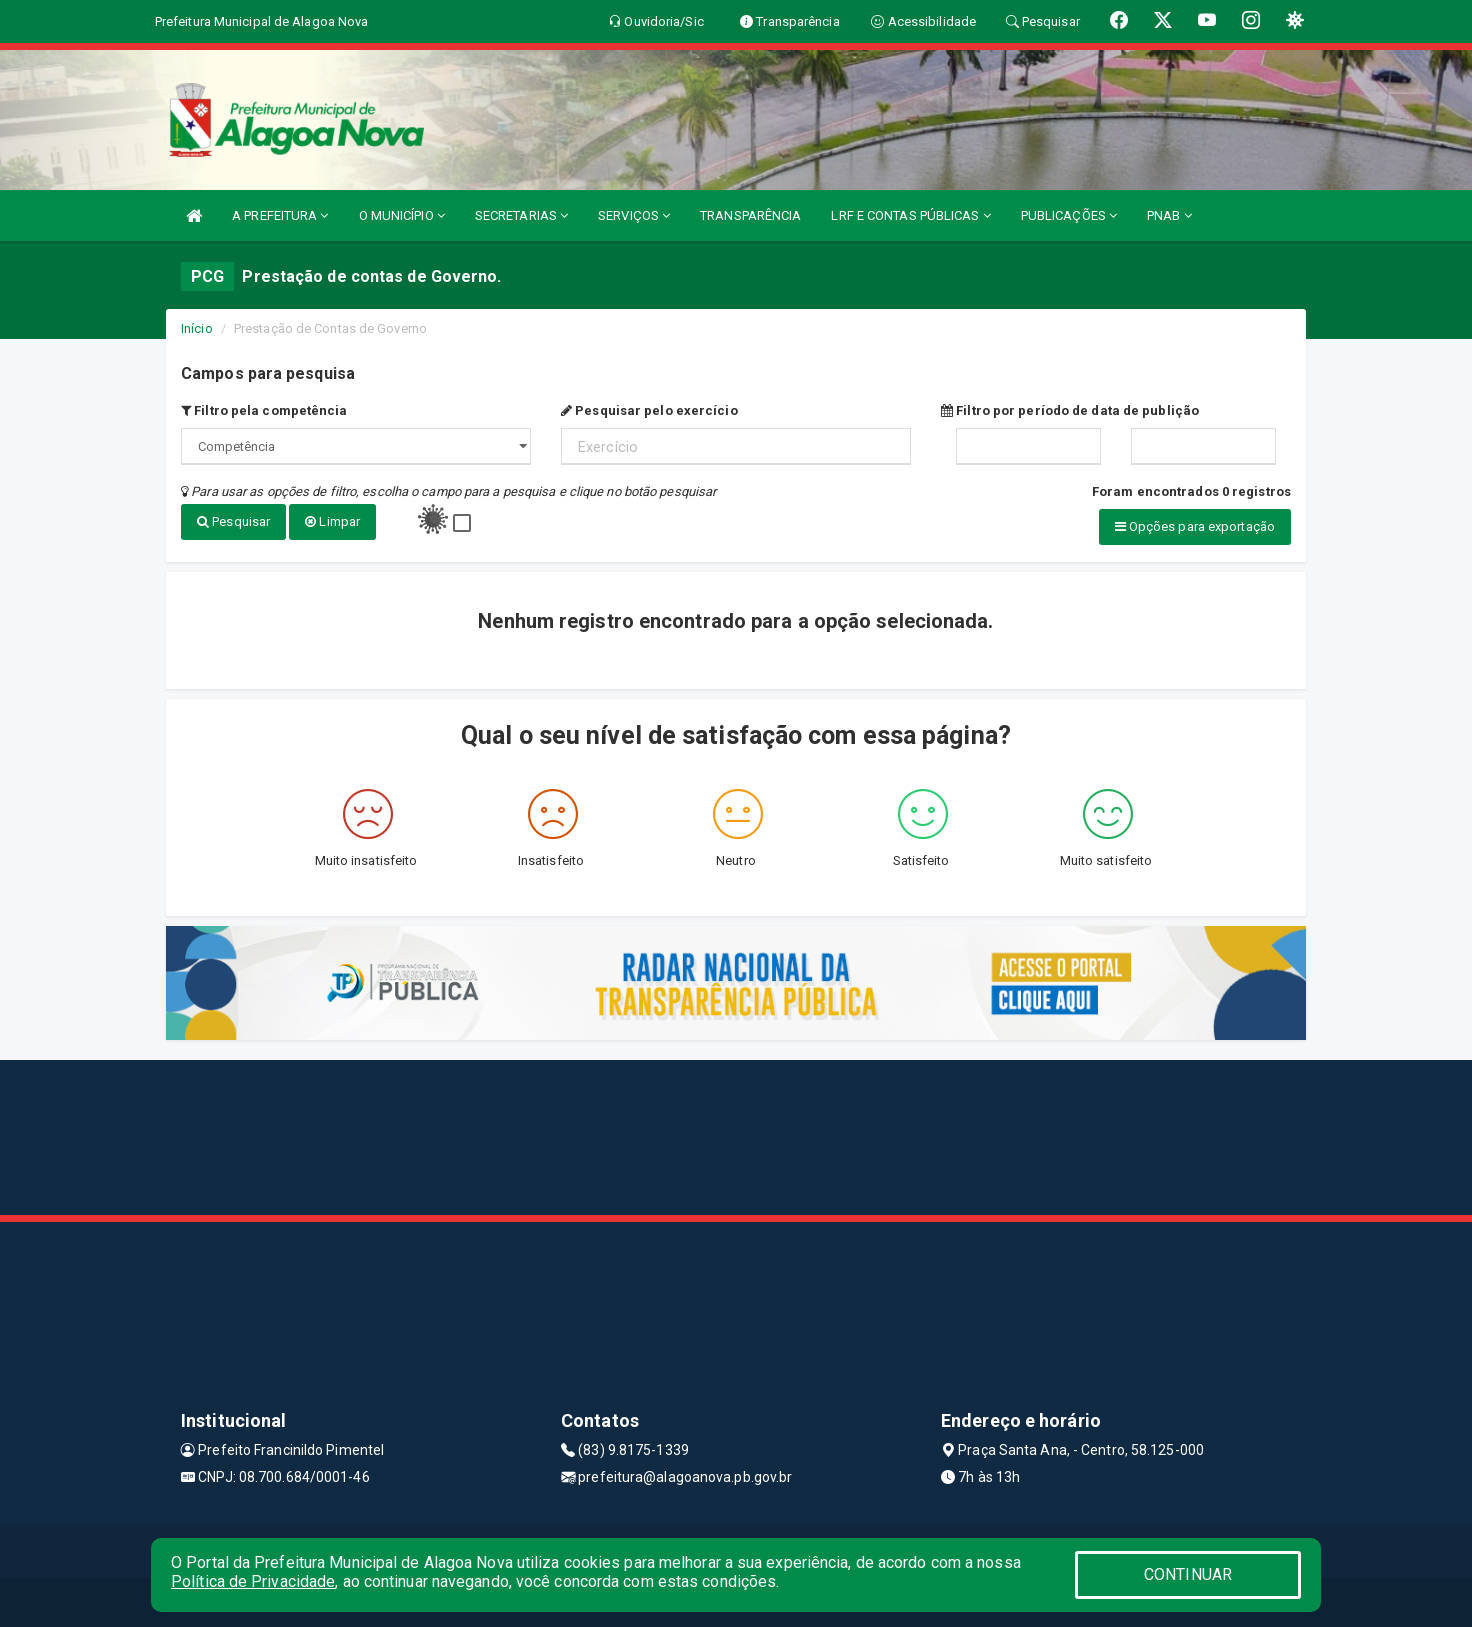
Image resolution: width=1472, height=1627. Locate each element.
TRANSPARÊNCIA (750, 215)
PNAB (1169, 215)
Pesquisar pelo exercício (649, 410)
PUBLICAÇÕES (1069, 215)
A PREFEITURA (280, 215)
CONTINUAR (1188, 1574)
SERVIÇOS (634, 215)
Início (197, 328)
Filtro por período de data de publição (1070, 410)
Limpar (332, 521)
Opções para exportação (1195, 526)
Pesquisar (233, 521)
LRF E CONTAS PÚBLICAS (910, 215)
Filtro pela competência (264, 410)
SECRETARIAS (521, 215)
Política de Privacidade (253, 1581)
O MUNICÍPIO (402, 215)
